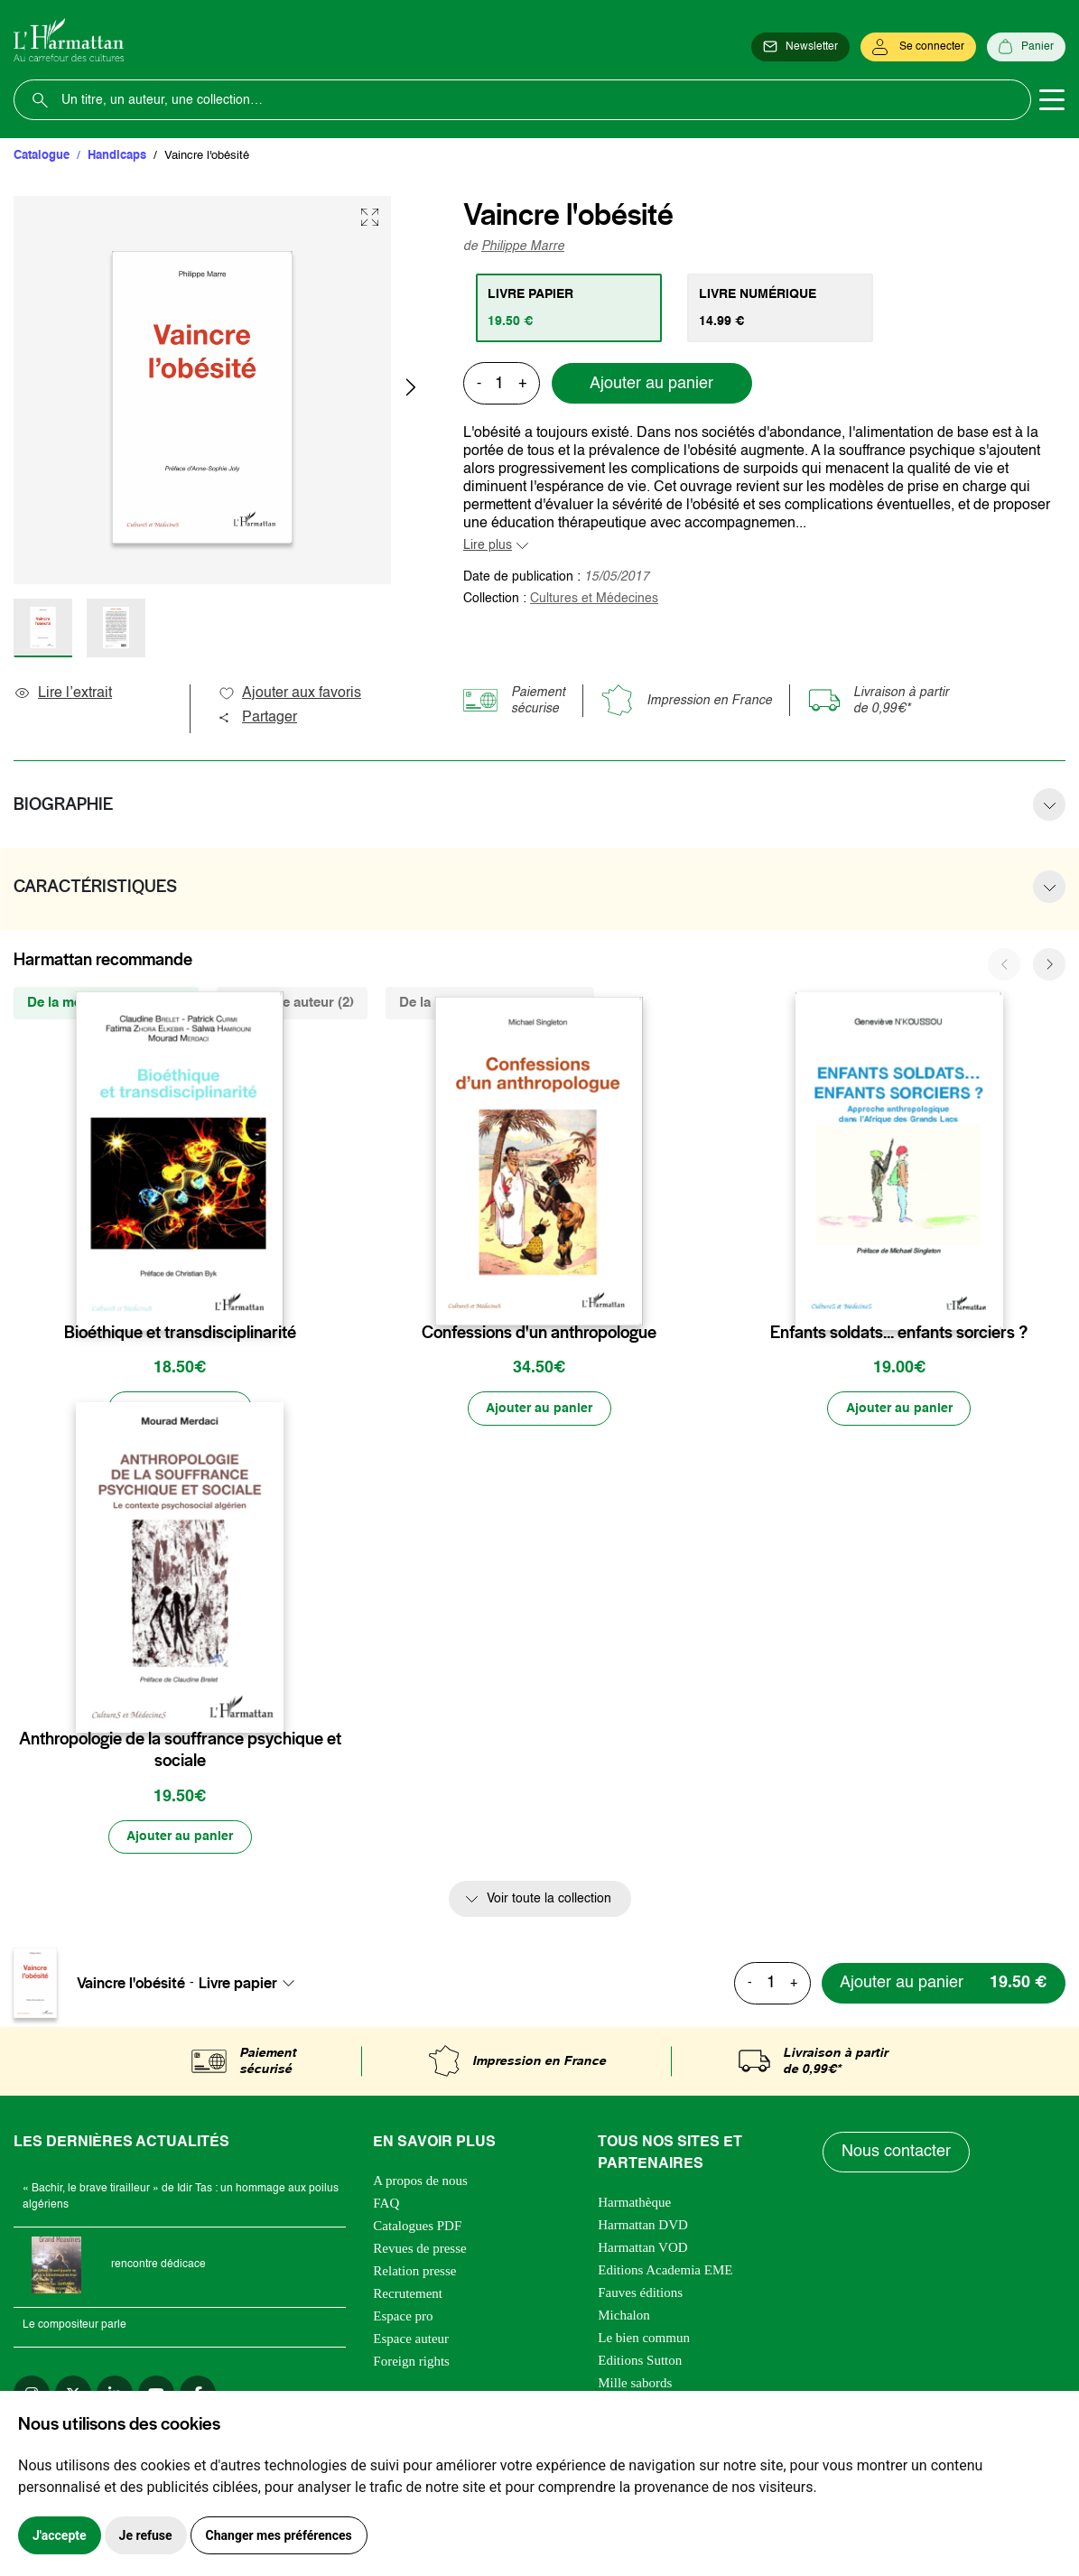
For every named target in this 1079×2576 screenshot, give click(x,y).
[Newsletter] (800, 47)
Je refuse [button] (145, 2535)
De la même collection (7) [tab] (106, 1002)
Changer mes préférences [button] (279, 2535)
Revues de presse (419, 2249)
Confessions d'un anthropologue (539, 1333)
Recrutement (407, 2294)
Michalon (624, 2316)
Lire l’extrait (63, 693)
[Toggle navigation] (1051, 100)
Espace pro (403, 2317)
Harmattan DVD (643, 2225)
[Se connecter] (918, 47)
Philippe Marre (522, 246)
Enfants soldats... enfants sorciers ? (899, 1333)
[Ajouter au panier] (179, 1409)
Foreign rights (411, 2362)
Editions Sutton (640, 2361)
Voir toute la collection (549, 1900)
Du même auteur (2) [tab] (292, 1002)
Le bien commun (644, 2338)
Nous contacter (896, 2153)
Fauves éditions (640, 2293)
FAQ (386, 2204)
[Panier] (1026, 47)
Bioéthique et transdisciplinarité (180, 1333)
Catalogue (42, 156)
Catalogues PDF (417, 2226)
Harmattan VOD (642, 2248)
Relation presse (414, 2271)
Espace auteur (411, 2339)
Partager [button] (257, 718)
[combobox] (252, 1983)
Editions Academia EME (665, 2271)
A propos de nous (420, 2181)
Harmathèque (634, 2203)
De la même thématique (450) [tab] (490, 1002)
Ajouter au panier (651, 384)
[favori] (272, 1297)
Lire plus (487, 545)
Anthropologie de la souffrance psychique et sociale (180, 1750)
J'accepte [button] (60, 2535)
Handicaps (117, 156)
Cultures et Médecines (594, 598)
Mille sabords (635, 2383)
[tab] (569, 308)
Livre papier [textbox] (238, 1984)
